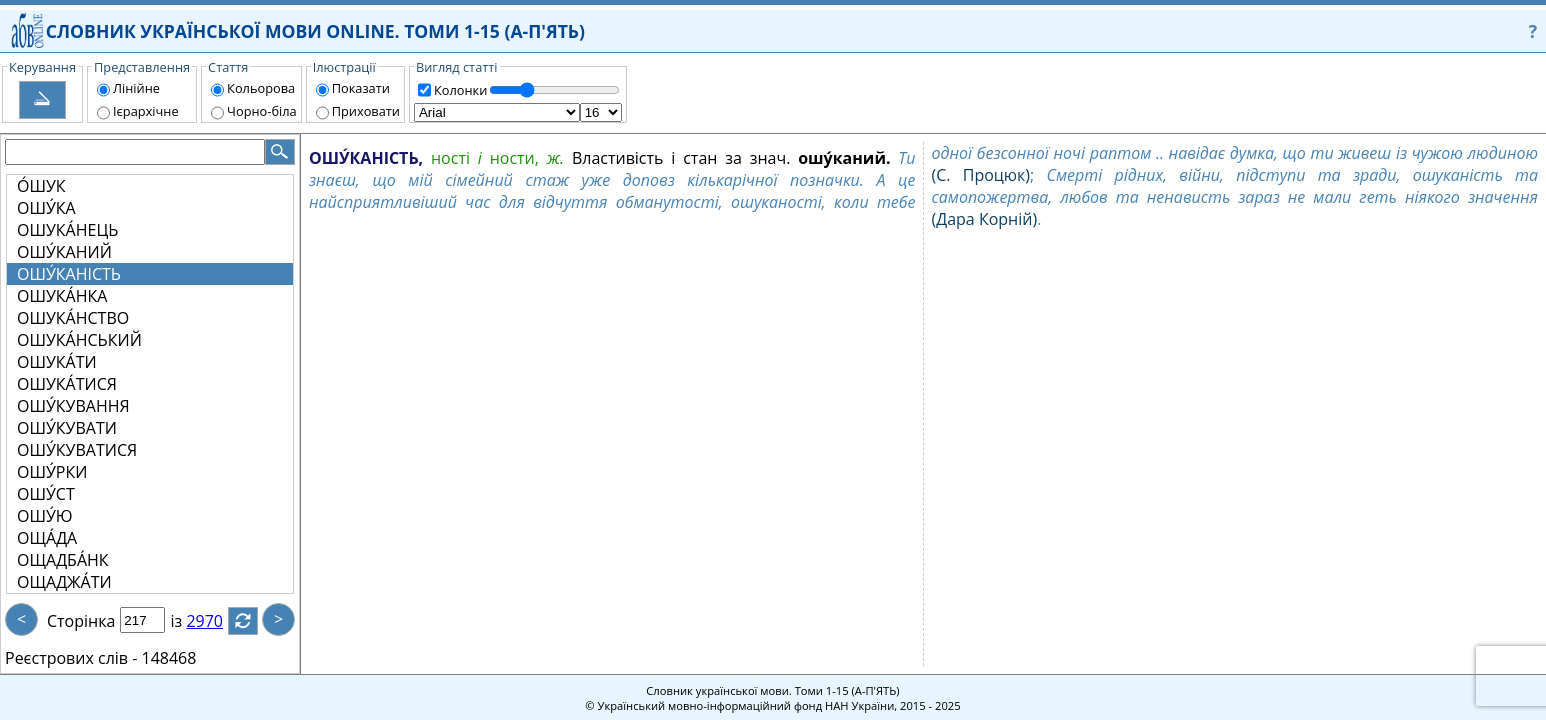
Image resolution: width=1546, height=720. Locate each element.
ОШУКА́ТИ (57, 362)
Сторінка (81, 621)
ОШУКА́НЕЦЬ (67, 230)
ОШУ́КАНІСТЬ (69, 274)
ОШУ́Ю (45, 516)
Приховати (366, 111)
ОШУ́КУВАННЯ (73, 406)
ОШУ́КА (46, 208)
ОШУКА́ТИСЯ (67, 384)
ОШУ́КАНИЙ (64, 252)
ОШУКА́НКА (62, 296)
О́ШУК (41, 186)
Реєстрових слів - (71, 658)
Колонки (460, 90)
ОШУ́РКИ (52, 472)
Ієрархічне (146, 111)
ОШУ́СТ (46, 494)
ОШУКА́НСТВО (73, 318)
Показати (361, 88)
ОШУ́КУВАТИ (67, 428)
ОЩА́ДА (47, 538)
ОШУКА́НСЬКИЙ (79, 340)
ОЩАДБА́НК (63, 560)
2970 (216, 621)
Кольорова (261, 88)
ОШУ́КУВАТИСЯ (77, 450)
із (188, 621)
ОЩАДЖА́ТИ (64, 582)
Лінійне (136, 88)
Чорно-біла (262, 111)
